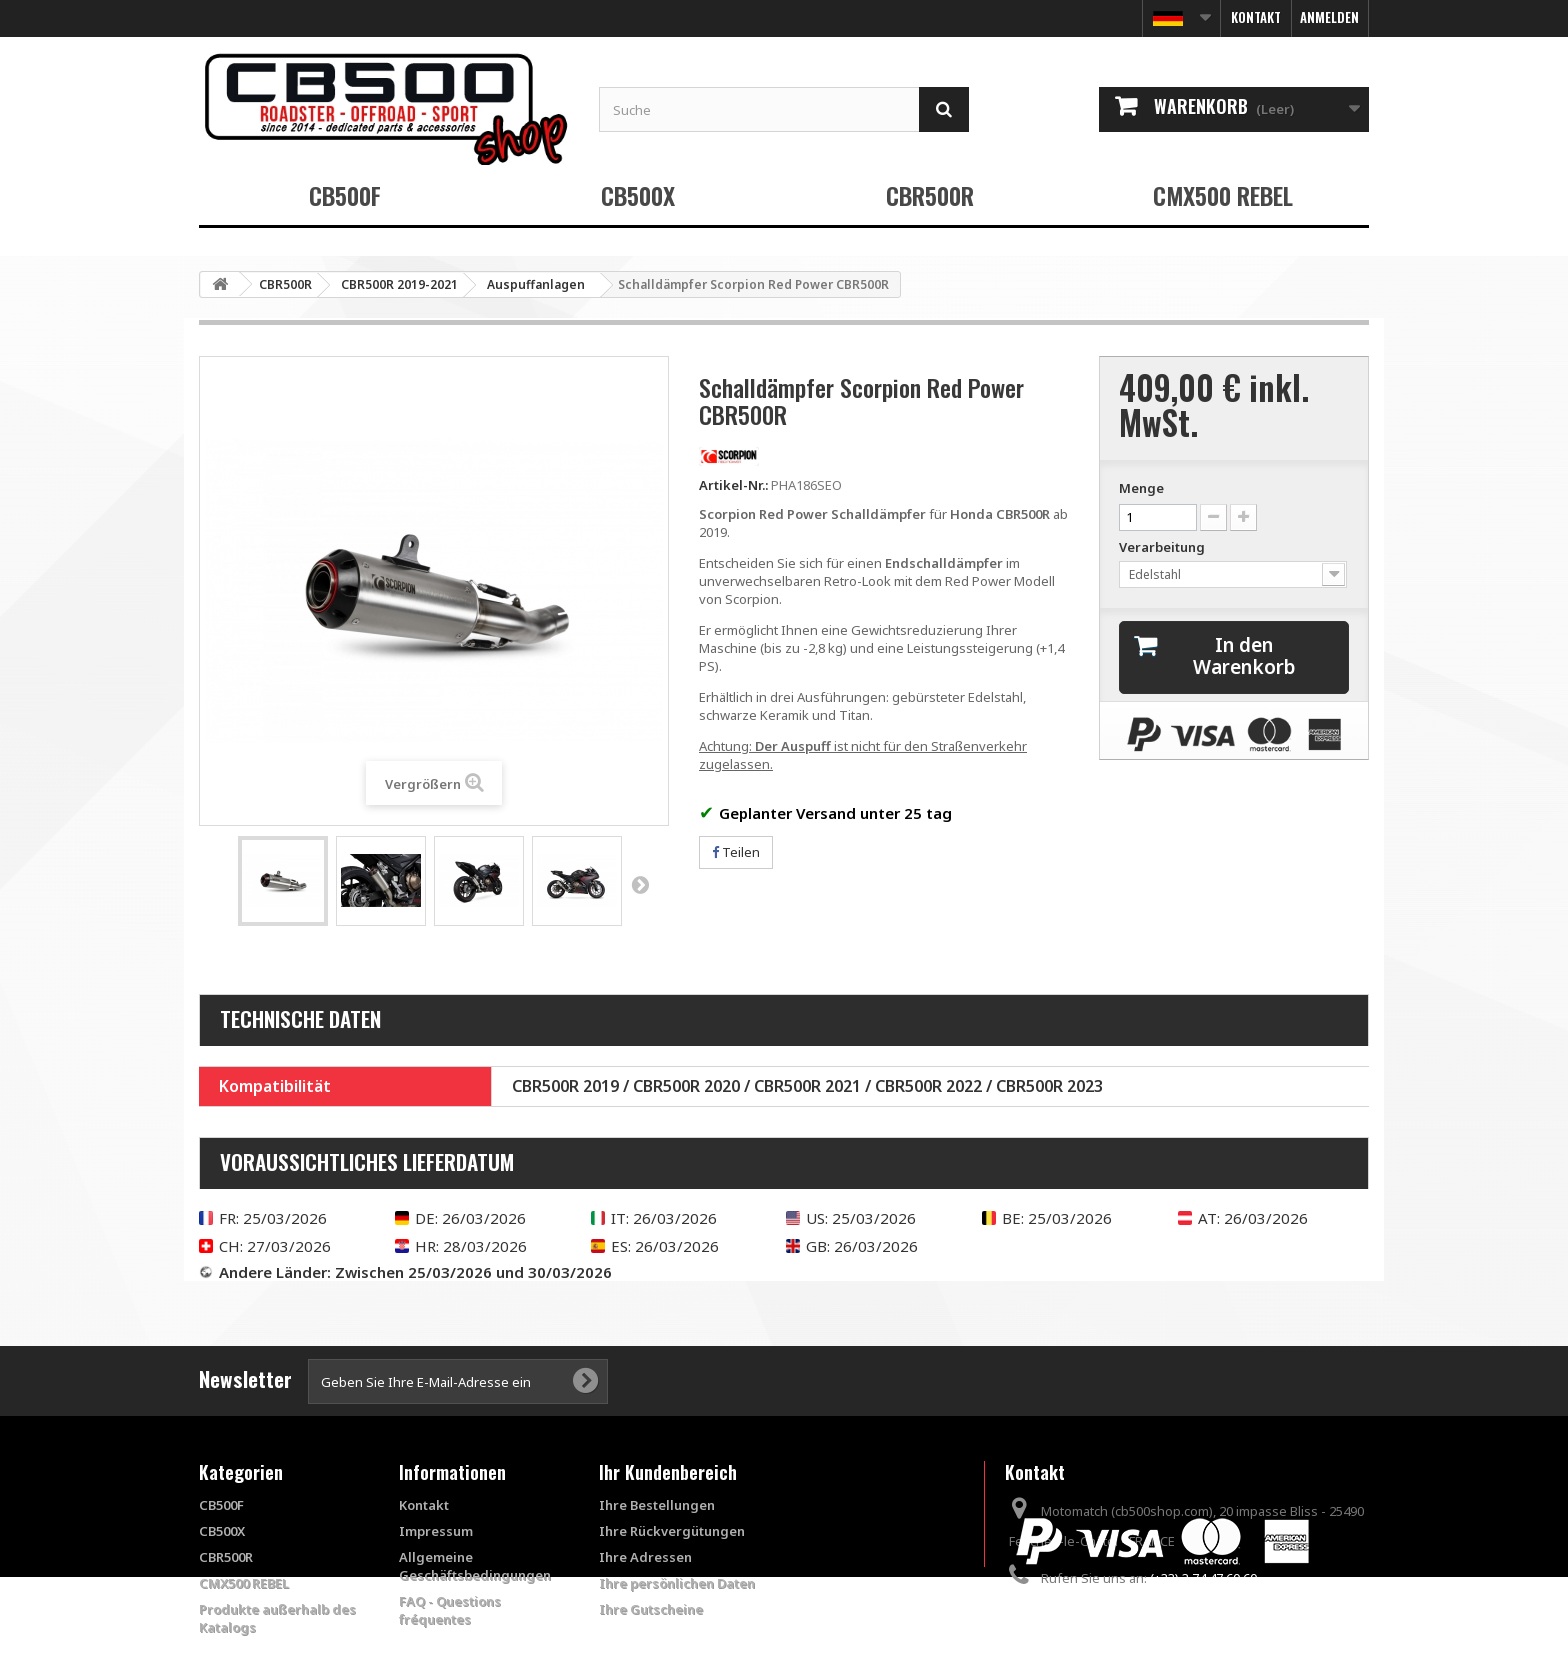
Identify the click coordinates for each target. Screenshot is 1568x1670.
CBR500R (930, 195)
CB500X (638, 195)
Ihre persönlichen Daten (677, 1583)
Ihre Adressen (645, 1557)
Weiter (640, 884)
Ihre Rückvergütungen (672, 1531)
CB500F (345, 195)
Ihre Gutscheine (651, 1609)
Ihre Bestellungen (657, 1505)
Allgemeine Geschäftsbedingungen (475, 1566)
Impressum (436, 1531)
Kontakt (1256, 17)
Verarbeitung (1163, 547)
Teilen (736, 852)
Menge (1141, 488)
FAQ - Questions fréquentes (450, 1610)
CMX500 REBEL (1223, 195)
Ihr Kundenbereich (668, 1472)
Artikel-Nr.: (733, 485)
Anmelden (1329, 17)
